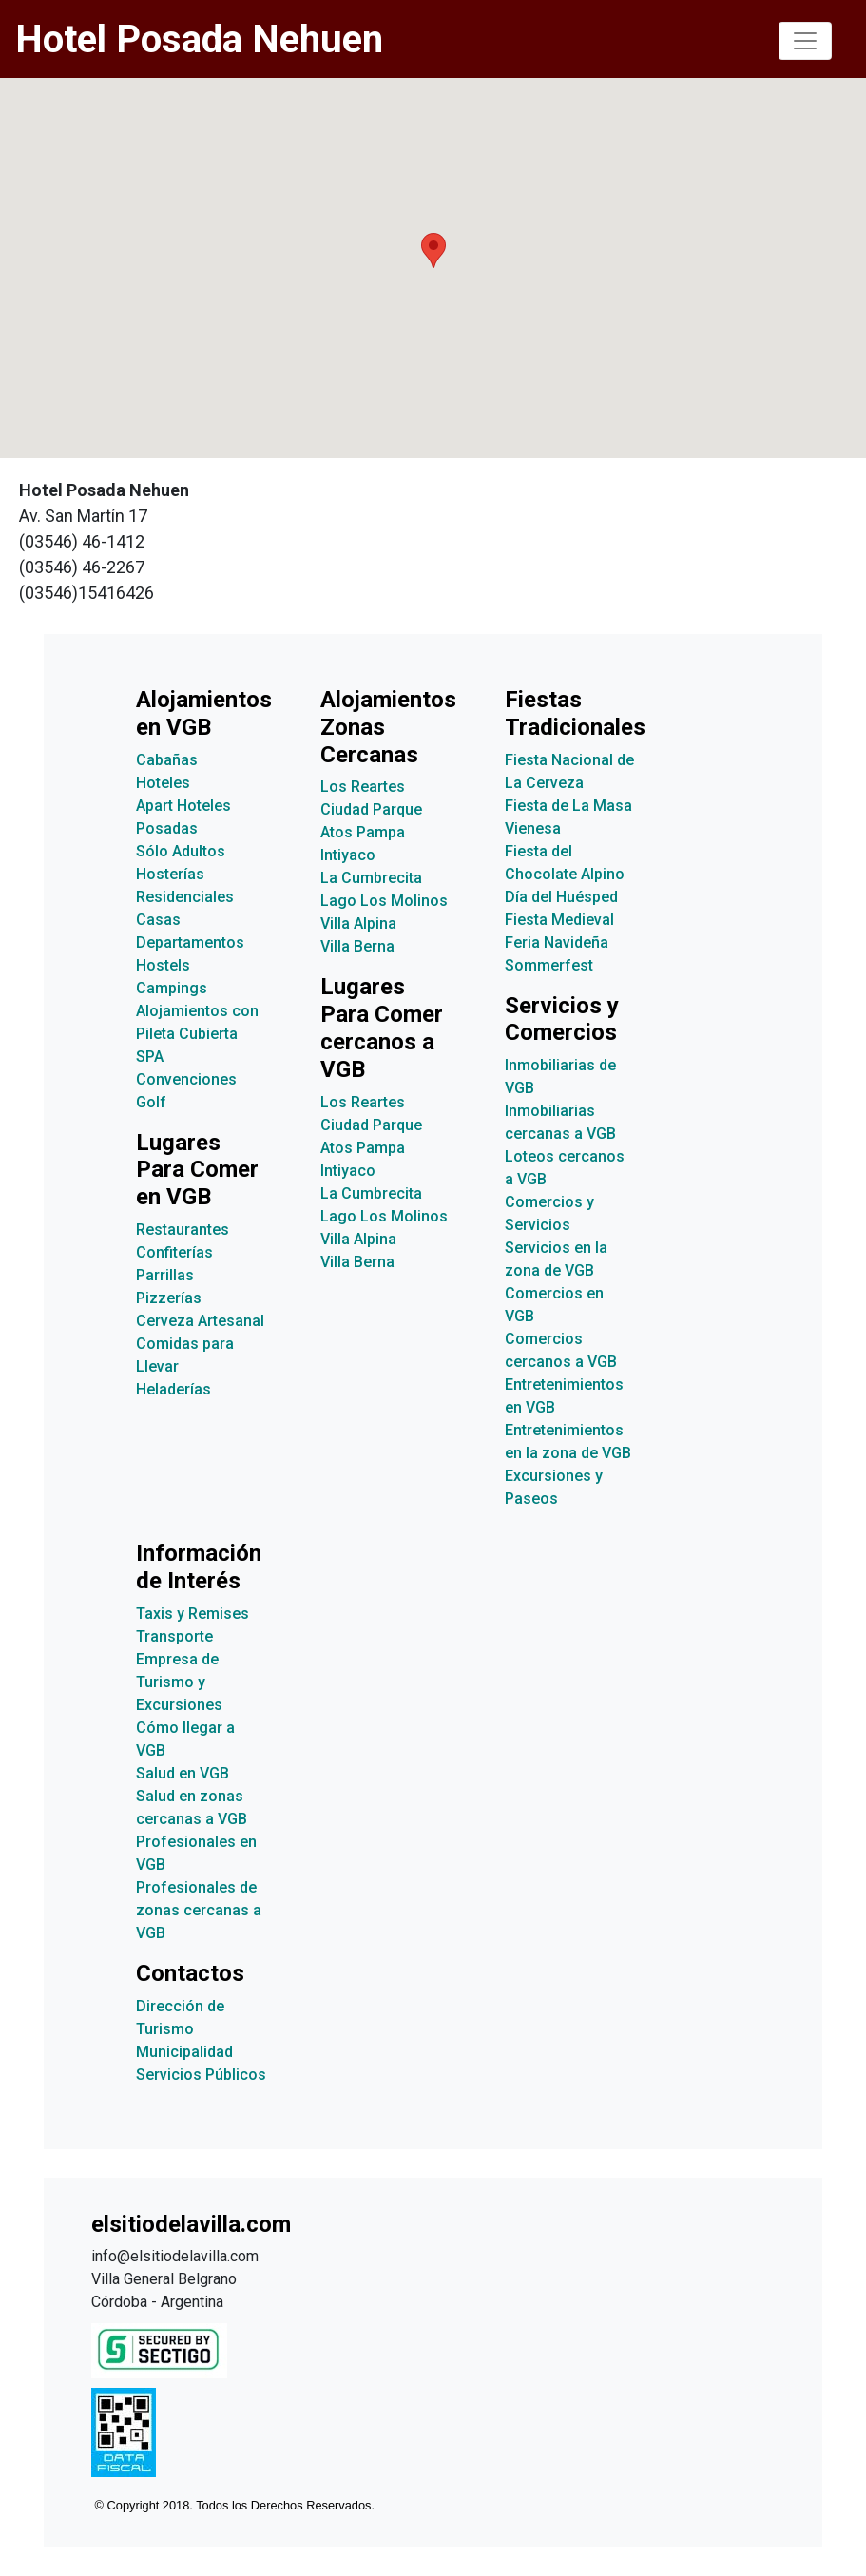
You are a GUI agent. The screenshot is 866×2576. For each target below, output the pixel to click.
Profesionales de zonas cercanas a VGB (198, 1910)
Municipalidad (184, 2052)
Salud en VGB (182, 1773)
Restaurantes (182, 1230)
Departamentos (190, 942)
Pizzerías (169, 1298)
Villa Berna (357, 946)
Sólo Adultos (180, 851)
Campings (171, 988)
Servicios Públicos (201, 2075)
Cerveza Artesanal (200, 1321)
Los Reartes (362, 787)
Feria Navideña (556, 942)
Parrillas (165, 1275)
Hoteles (163, 783)
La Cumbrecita (371, 878)
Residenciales (185, 897)
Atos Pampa (362, 832)
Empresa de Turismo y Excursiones (179, 1682)
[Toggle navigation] (805, 41)
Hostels (163, 965)
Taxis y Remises (192, 1614)
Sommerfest (549, 965)
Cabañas (167, 760)
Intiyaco (347, 855)
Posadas (167, 828)
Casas (158, 920)
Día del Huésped (561, 897)
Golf (151, 1102)
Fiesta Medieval (559, 920)
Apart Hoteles (183, 806)
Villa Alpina (358, 923)
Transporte (174, 1636)
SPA (150, 1057)
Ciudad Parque (371, 809)
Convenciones (186, 1079)
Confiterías (174, 1252)
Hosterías (170, 874)
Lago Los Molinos (384, 901)
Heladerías (173, 1389)
